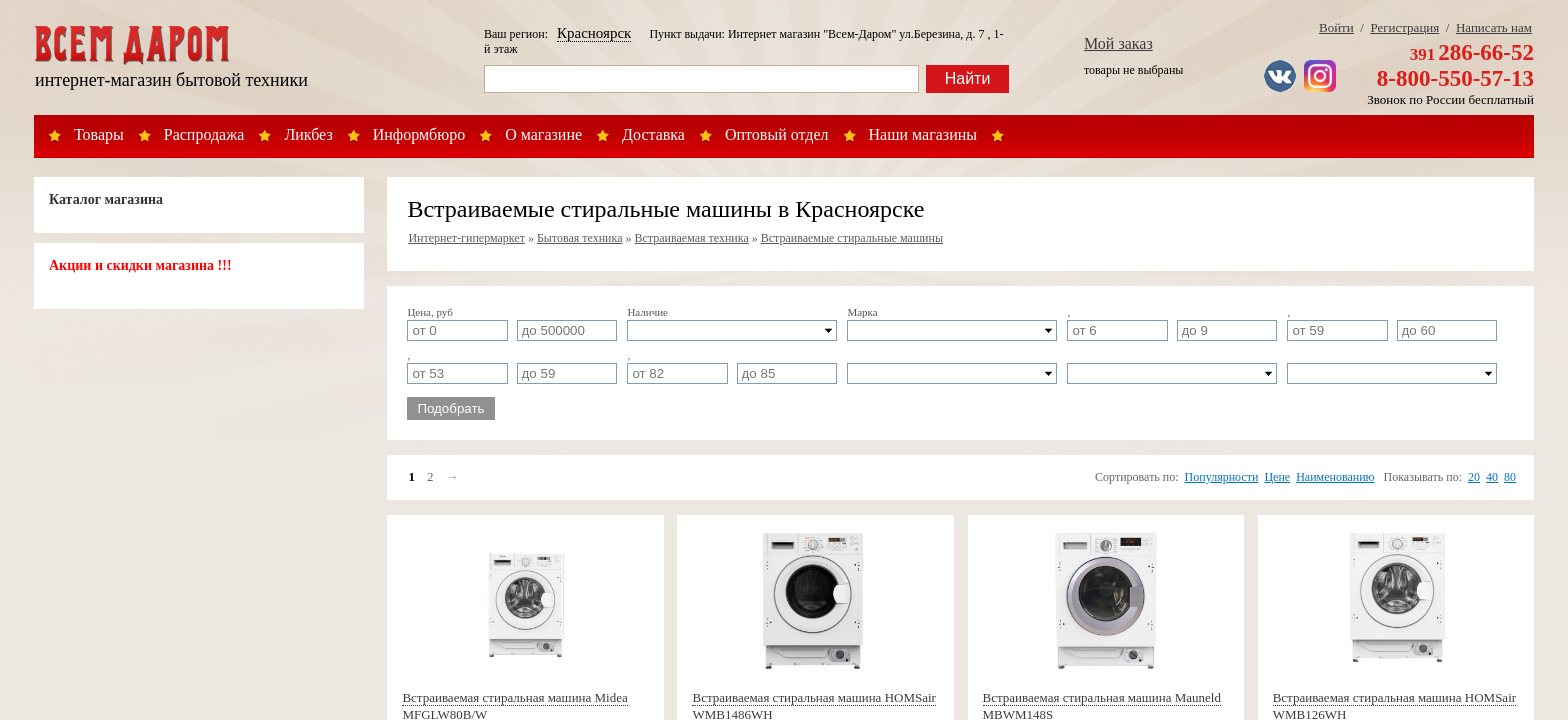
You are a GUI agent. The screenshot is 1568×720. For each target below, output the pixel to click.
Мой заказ (1118, 43)
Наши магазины (923, 134)
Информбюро (419, 134)
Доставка (653, 134)
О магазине (543, 134)
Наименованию (1335, 477)
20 (1474, 477)
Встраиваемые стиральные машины (852, 238)
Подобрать (450, 408)
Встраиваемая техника (692, 238)
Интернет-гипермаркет (466, 238)
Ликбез (308, 134)
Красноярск (594, 33)
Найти (968, 78)
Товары (99, 134)
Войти (1336, 27)
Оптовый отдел (777, 134)
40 (1492, 477)
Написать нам (1494, 27)
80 (1510, 477)
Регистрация (1404, 27)
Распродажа (204, 134)
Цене (1277, 477)
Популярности (1222, 477)
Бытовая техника (580, 238)
